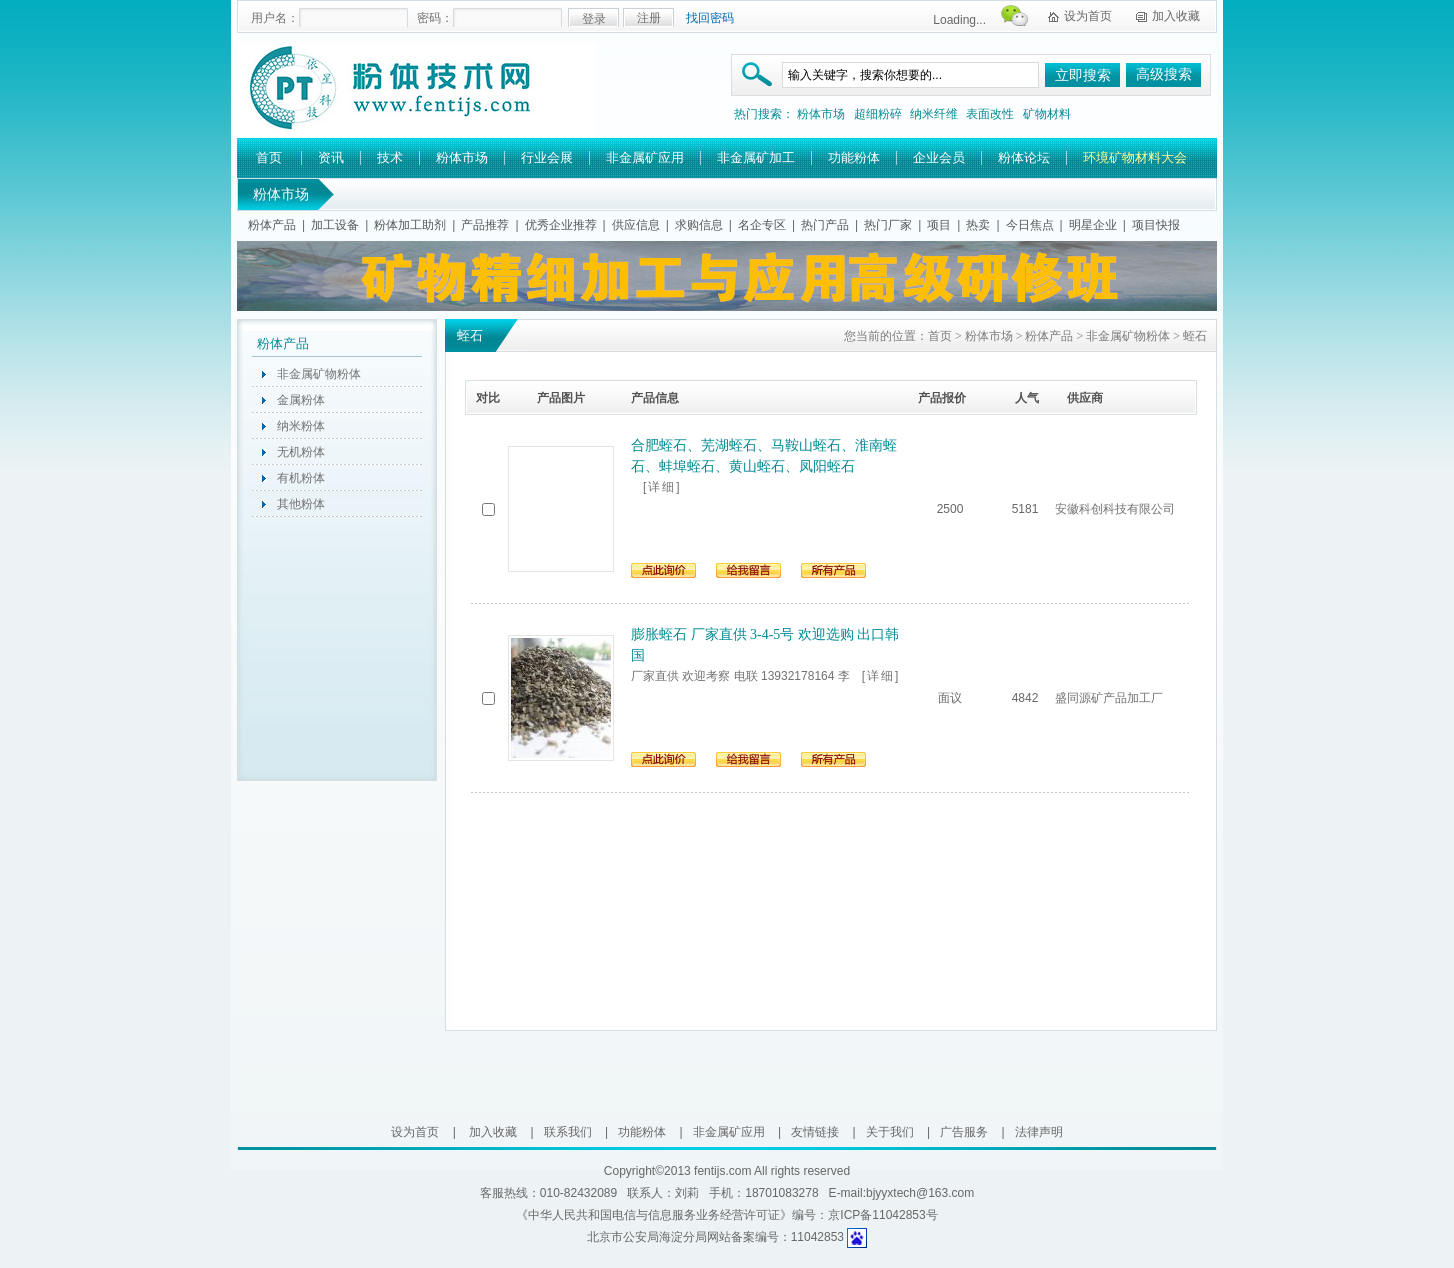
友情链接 (815, 1132)
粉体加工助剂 (410, 225)
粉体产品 (272, 225)
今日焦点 (1030, 225)
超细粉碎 (878, 114)
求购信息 (699, 225)
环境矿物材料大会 (1135, 157)
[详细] (662, 487)
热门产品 (825, 225)
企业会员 (939, 157)
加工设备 (335, 225)
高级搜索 (1164, 74)
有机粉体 (301, 478)
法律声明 (1039, 1132)
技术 (390, 157)
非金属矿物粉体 (319, 374)
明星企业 (1093, 225)
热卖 (978, 225)
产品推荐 (485, 225)
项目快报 (1156, 225)
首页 (269, 157)
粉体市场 (821, 114)
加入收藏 (1176, 16)
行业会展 (547, 157)
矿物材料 (1047, 114)
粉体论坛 (1024, 157)
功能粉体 (854, 157)
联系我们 (568, 1132)
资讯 (331, 157)
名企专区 (762, 225)
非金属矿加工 (756, 157)
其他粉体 (301, 504)
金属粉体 (301, 400)
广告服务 (964, 1132)
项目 (939, 225)
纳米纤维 (934, 114)
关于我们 (890, 1132)
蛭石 (1195, 336)
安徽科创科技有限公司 (1115, 509)
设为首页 (1088, 16)
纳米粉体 (301, 426)
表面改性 (990, 114)
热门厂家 (888, 225)
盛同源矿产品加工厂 (1109, 698)
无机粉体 (301, 452)
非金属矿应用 (645, 157)
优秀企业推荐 (561, 225)
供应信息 (636, 225)
